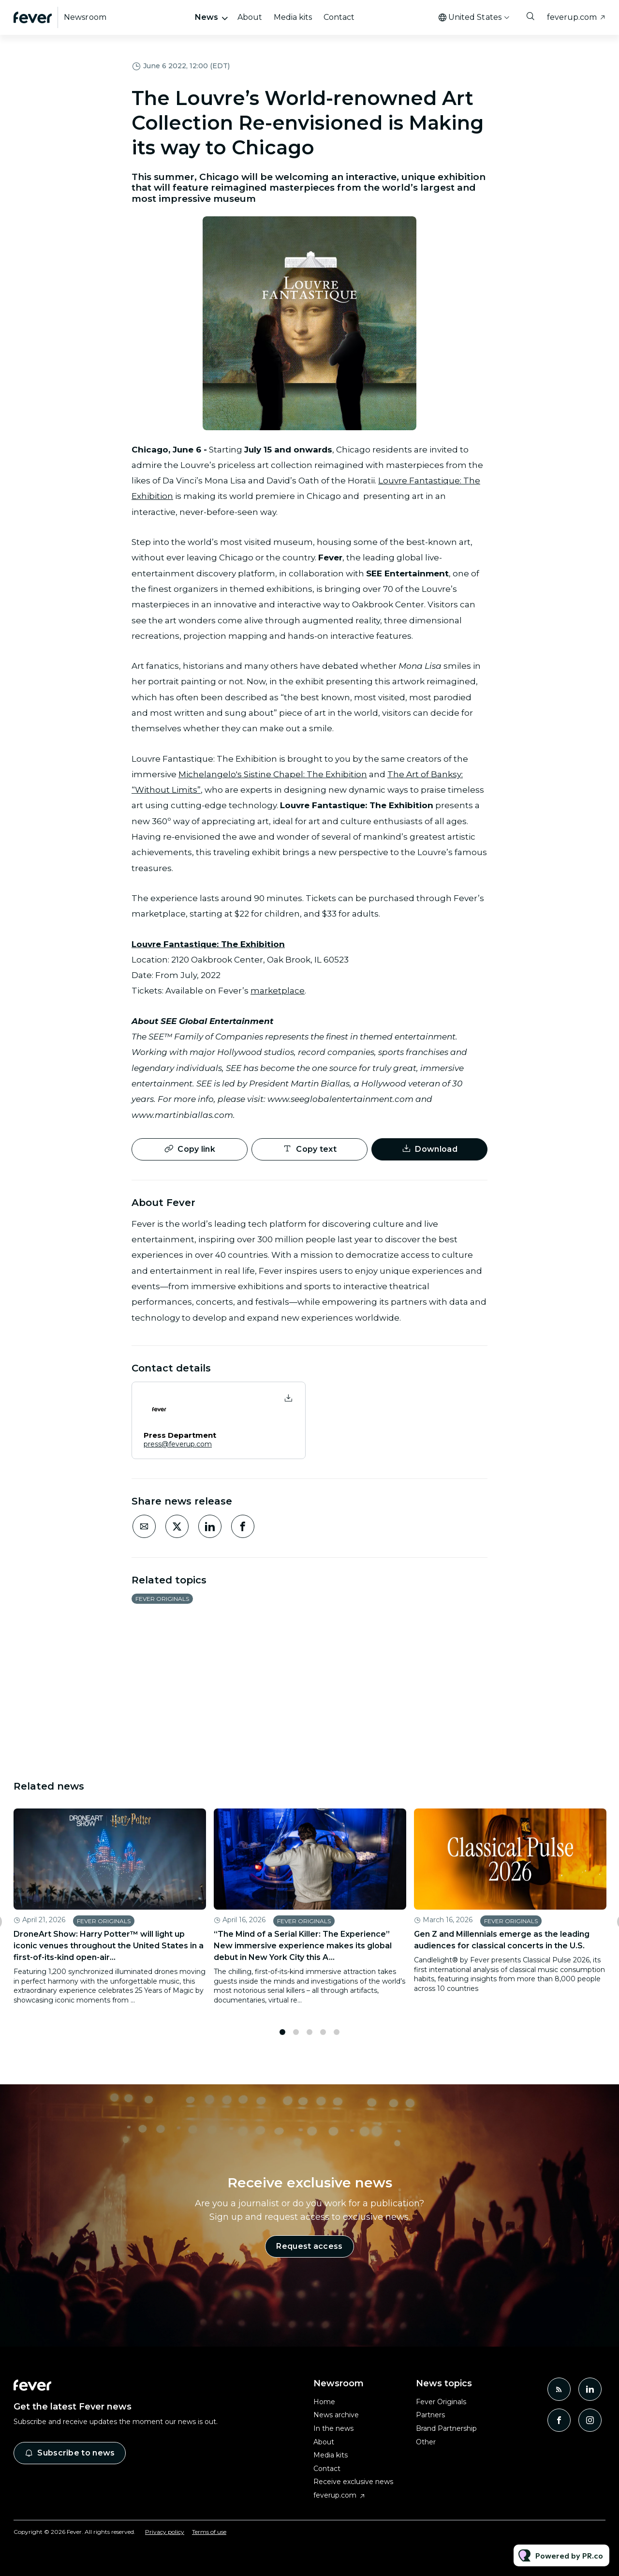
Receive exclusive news (353, 2481)
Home (324, 2401)
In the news (333, 2428)
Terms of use (209, 2531)
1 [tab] (282, 2035)
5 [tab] (336, 2035)
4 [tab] (323, 2035)
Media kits (293, 17)
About (249, 17)
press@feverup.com (178, 1444)
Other (426, 2442)
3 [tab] (309, 2035)
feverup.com (572, 17)
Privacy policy (164, 2531)
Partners (430, 2414)
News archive (336, 2414)
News (206, 17)
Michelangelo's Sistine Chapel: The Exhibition (272, 775)
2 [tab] (296, 2035)
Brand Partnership (446, 2428)
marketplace (278, 991)
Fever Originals (162, 1598)
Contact (339, 17)
